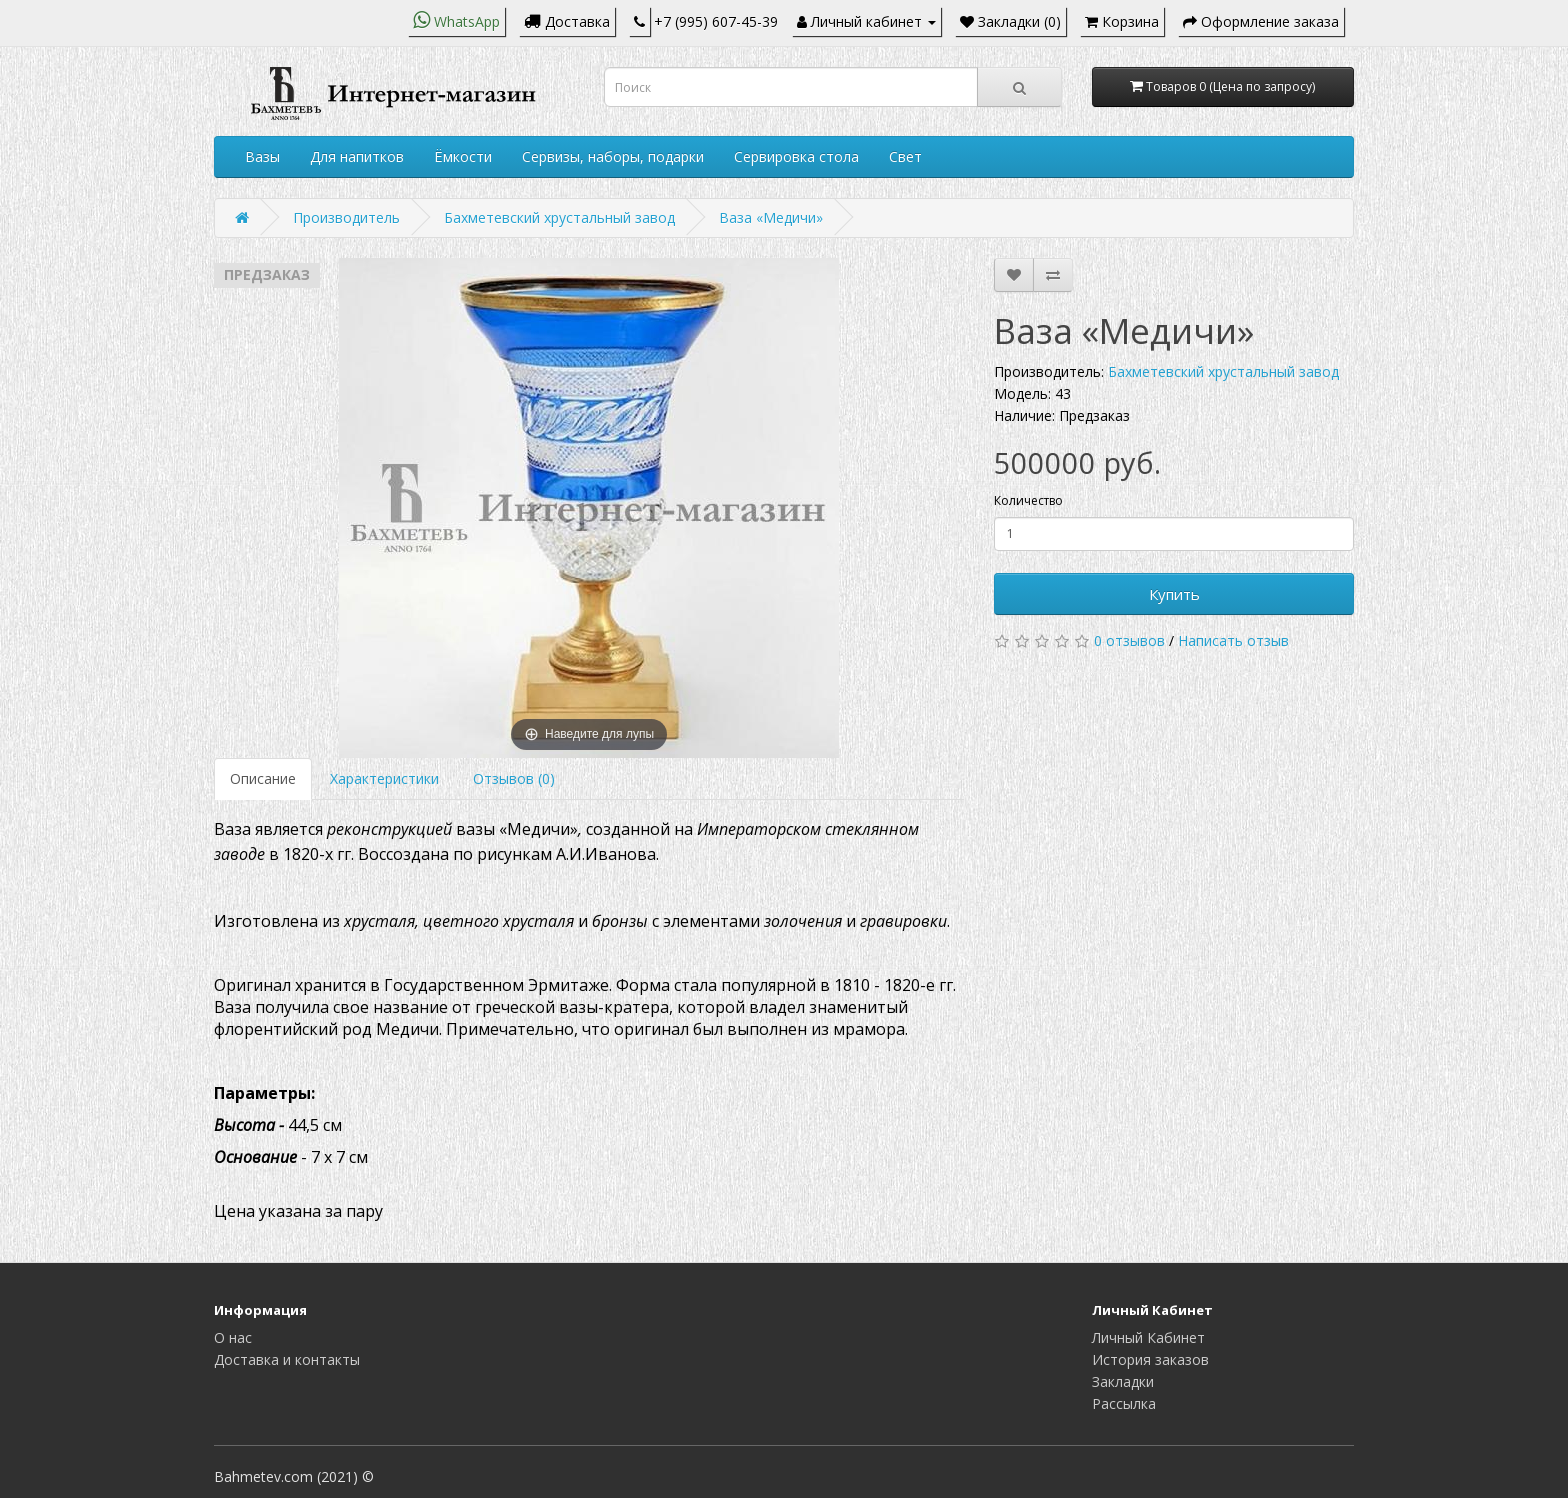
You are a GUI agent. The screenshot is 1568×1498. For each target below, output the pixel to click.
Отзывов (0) (514, 778)
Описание (263, 778)
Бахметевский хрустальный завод (559, 217)
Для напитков (357, 156)
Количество (1028, 500)
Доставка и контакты (287, 1359)
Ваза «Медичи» (771, 217)
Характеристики (384, 778)
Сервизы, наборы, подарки (613, 156)
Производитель (346, 217)
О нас (233, 1337)
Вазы (262, 156)
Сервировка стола (796, 156)
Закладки (1123, 1381)
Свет (905, 156)
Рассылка (1124, 1403)
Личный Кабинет (1148, 1337)
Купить (1174, 594)
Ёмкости (463, 156)
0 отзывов (1129, 640)
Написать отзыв (1233, 640)
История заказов (1150, 1359)
